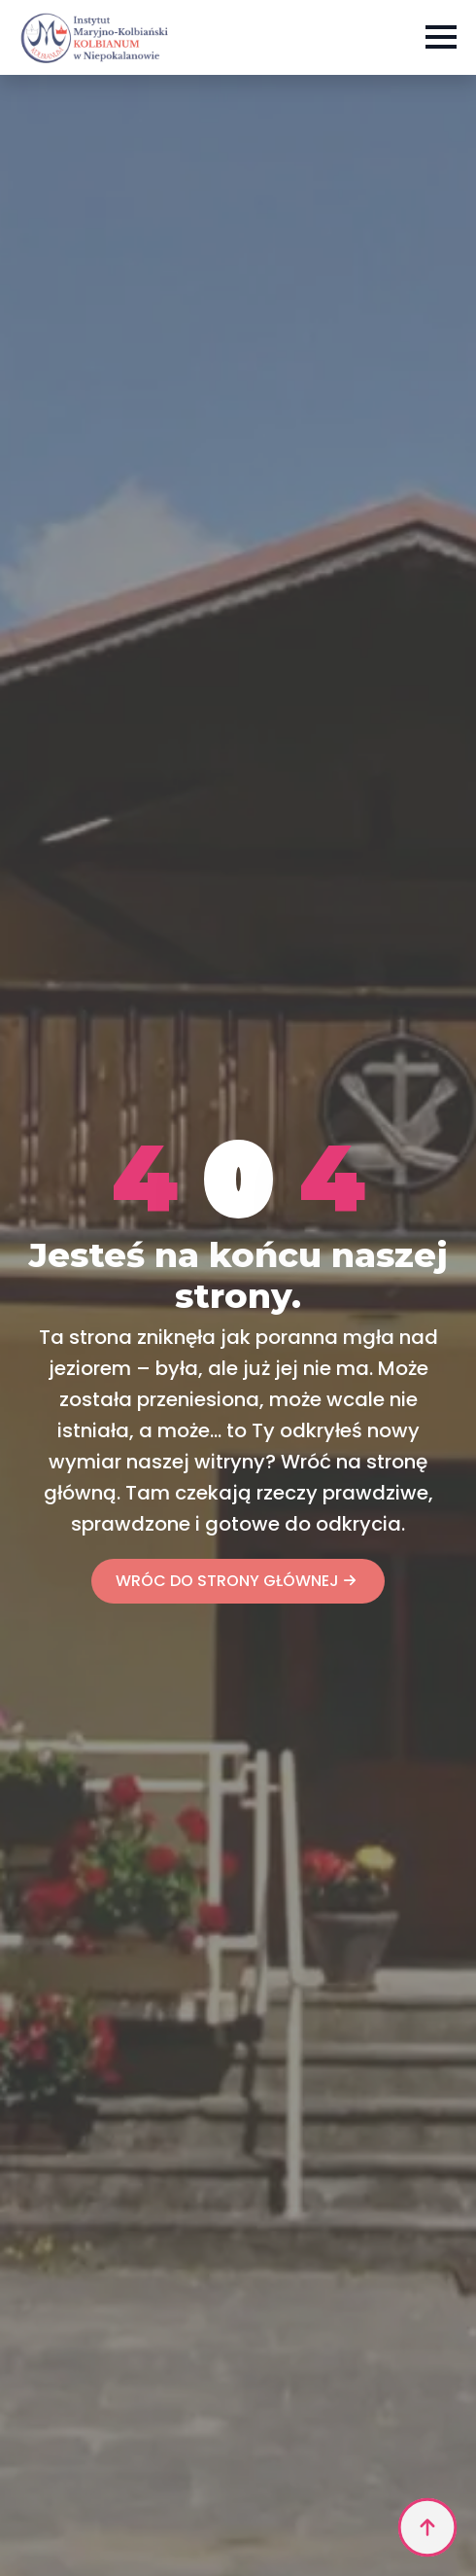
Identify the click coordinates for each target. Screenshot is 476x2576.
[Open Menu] (441, 37)
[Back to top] (427, 2527)
